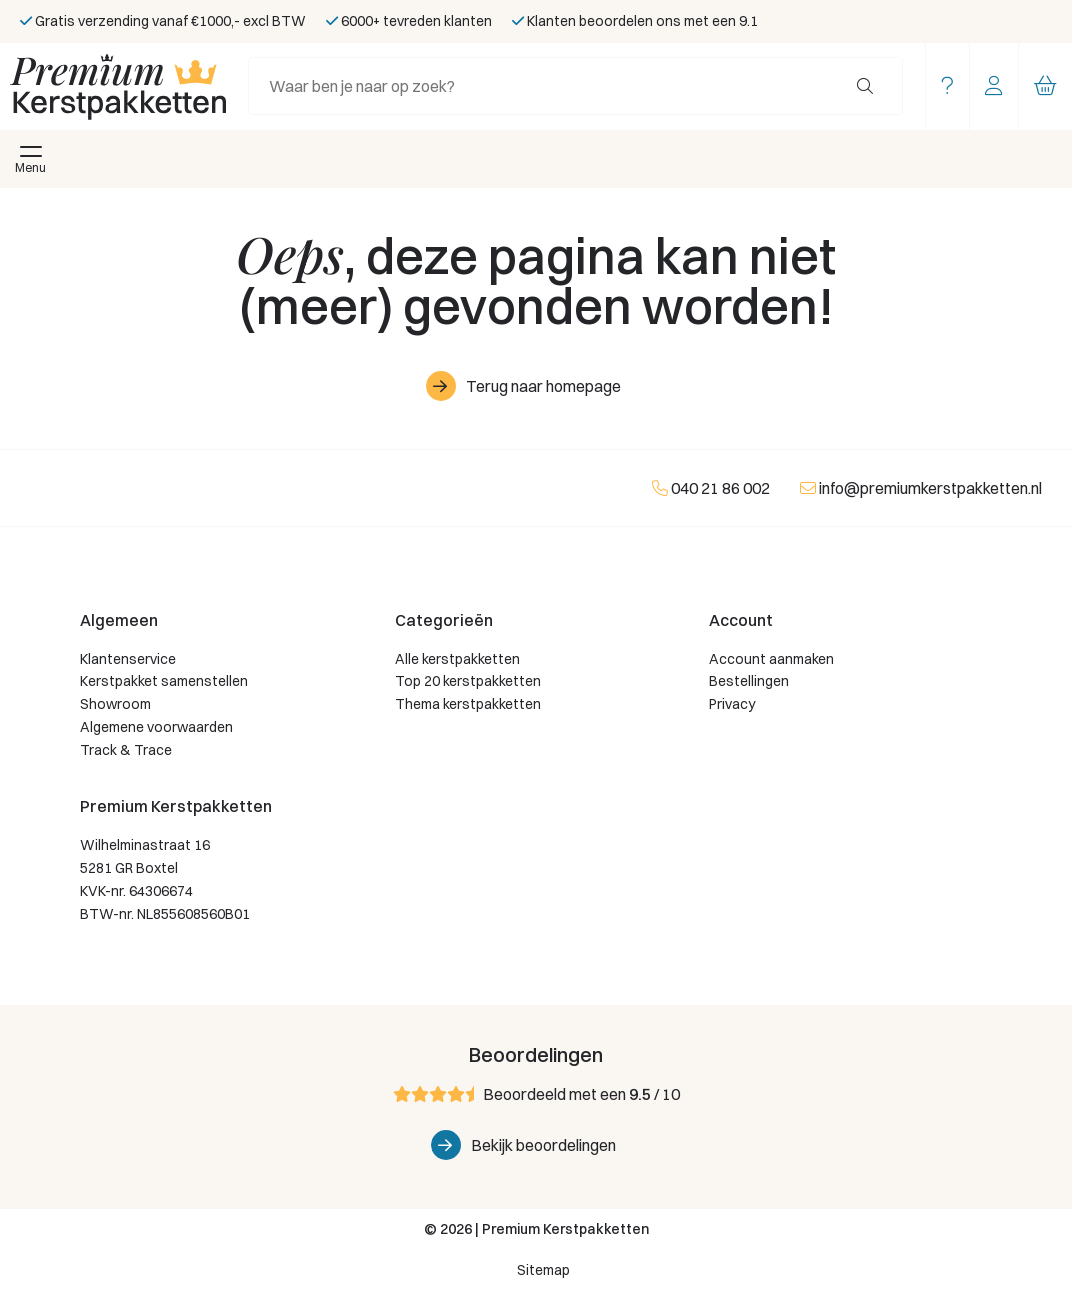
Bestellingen (749, 681)
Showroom (115, 704)
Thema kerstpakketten (468, 704)
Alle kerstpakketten (457, 659)
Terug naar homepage (543, 386)
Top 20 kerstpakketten (468, 681)
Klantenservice (128, 659)
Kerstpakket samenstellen (164, 681)
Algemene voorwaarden (156, 727)
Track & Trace (126, 750)
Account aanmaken (771, 659)
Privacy (732, 704)
